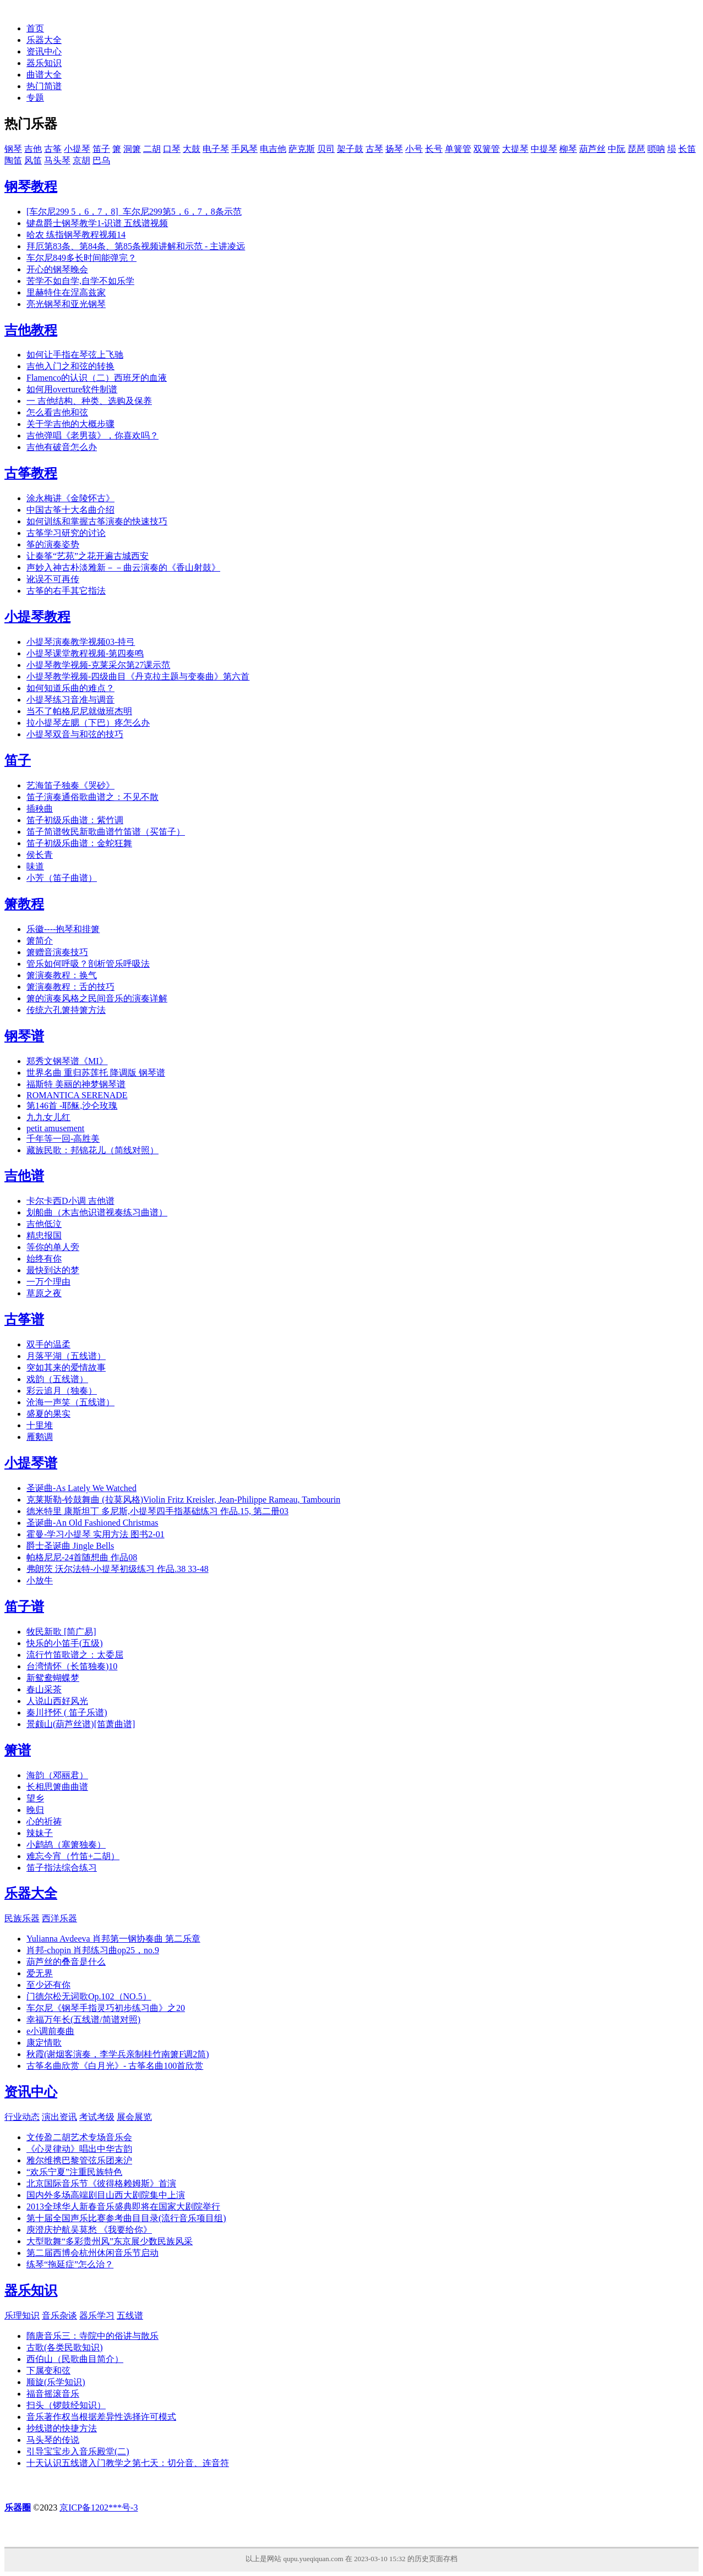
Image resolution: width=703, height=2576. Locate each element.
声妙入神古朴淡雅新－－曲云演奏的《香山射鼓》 (123, 567)
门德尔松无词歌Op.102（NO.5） (88, 1996)
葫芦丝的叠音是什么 (66, 1961)
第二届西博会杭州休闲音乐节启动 (92, 2252)
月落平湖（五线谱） (66, 1356)
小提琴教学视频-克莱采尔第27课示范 (98, 665)
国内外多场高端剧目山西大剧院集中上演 (105, 2195)
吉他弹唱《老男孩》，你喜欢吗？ (92, 435)
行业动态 (22, 2117)
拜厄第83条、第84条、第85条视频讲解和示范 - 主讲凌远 (135, 246)
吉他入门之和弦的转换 (70, 366)
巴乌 (101, 160)
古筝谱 (24, 1319)
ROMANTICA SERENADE (77, 1095)
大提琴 (515, 149)
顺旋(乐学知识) (55, 2382)
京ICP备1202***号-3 (98, 2507)
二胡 (152, 149)
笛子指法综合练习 (61, 1867)
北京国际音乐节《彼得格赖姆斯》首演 (101, 2183)
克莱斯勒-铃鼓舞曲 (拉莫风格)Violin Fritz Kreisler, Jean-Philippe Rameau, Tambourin (183, 1499)
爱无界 (39, 1973)
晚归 (35, 1810)
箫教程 (24, 904)
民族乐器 (22, 1918)
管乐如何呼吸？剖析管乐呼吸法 (88, 963)
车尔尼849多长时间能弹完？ (81, 257)
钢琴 (13, 149)
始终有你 (44, 1258)
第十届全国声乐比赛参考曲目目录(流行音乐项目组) (126, 2218)
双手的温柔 (48, 1344)
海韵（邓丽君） (57, 1775)
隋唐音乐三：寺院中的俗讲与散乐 (92, 2336)
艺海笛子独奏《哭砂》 (70, 785)
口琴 (172, 149)
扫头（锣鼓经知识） (66, 2405)
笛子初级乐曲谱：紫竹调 (74, 820)
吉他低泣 (44, 1224)
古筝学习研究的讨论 (66, 533)
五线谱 (130, 2315)
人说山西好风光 (57, 1701)
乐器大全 (44, 40)
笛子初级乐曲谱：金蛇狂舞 (79, 843)
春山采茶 (44, 1689)
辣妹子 (39, 1833)
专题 (35, 97)
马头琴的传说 (52, 2440)
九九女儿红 (48, 1117)
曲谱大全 (44, 74)
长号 (434, 149)
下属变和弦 (48, 2370)
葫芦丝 (592, 149)
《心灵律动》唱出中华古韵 (79, 2148)
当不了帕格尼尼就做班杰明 (79, 711)
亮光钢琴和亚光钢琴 (66, 304)
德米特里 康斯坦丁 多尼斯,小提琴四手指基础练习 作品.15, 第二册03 (157, 1511)
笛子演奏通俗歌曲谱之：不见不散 (92, 797)
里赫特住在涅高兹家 (66, 292)
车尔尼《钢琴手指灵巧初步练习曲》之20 (105, 2008)
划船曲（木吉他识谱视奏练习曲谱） (96, 1212)
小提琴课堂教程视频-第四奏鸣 (85, 653)
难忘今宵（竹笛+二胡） (72, 1856)
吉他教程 (30, 330)
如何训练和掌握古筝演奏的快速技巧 (96, 521)
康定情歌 (44, 2042)
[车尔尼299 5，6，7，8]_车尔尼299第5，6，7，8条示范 (134, 211)
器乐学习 (97, 2315)
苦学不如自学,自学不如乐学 (80, 281)
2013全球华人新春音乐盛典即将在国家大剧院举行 (123, 2206)
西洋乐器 (59, 1918)
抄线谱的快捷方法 (61, 2428)
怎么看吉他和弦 (57, 412)
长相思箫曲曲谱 (57, 1786)
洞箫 (132, 149)
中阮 (616, 149)
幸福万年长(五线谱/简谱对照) (83, 2019)
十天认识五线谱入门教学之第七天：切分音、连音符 (127, 2463)
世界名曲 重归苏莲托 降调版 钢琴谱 (95, 1072)
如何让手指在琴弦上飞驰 (74, 354)
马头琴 (57, 160)
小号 (414, 149)
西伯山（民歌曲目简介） (74, 2359)
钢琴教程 (30, 186)
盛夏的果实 (48, 1413)
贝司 (326, 149)
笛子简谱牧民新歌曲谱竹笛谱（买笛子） (105, 831)
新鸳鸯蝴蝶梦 (52, 1677)
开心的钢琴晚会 (57, 269)
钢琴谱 (24, 1036)
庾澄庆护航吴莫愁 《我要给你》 (89, 2229)
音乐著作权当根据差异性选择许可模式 (101, 2416)
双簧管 (486, 149)
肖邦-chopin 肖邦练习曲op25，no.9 (92, 1950)
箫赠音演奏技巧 (57, 952)
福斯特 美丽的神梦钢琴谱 (76, 1084)
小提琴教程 (37, 617)
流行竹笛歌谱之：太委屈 (74, 1654)
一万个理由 (48, 1281)
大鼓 (191, 149)
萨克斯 (301, 149)
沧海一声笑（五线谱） (70, 1402)
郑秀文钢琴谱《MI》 (67, 1061)
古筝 (53, 149)
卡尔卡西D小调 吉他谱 (70, 1200)
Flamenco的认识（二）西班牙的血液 (96, 377)
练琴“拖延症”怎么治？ (69, 2264)
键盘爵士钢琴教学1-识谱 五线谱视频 (97, 223)
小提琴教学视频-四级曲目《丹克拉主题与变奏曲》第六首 (137, 676)
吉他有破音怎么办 (61, 447)
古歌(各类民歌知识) (64, 2347)
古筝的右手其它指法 (66, 590)
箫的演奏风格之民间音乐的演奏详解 (96, 998)
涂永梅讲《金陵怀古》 (70, 498)
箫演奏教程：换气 (61, 975)
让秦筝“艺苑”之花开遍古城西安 (87, 556)
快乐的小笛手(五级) (64, 1643)
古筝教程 (30, 473)
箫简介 (39, 940)
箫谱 (17, 1750)
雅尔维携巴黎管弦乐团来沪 (79, 2160)
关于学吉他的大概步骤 (70, 424)
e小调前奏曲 (50, 2031)
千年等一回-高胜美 (63, 1138)
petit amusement (55, 1128)
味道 (35, 866)
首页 (35, 28)
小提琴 (77, 149)
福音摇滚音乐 (52, 2393)
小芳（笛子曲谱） (61, 878)
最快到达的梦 (52, 1270)
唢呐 (656, 149)
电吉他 (273, 149)
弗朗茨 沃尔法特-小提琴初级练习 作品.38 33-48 (117, 1569)
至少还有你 (48, 1984)
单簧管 (458, 149)
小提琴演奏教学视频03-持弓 (80, 641)
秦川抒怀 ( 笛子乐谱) (66, 1712)
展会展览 (134, 2117)
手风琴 (244, 149)
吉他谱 (24, 1176)
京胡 (81, 160)
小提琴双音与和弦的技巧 (74, 734)
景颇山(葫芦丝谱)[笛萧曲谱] (80, 1724)
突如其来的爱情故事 (66, 1367)
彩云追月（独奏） (61, 1390)
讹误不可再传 (52, 579)
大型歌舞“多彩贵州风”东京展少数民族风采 (109, 2241)
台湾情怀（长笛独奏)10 (71, 1666)
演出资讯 (59, 2117)
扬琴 (394, 149)
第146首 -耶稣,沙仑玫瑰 (71, 1105)
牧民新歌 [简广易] (61, 1631)
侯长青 (39, 854)
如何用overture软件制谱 (71, 389)
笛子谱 (24, 1606)
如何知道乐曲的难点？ (70, 688)
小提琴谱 (30, 1463)
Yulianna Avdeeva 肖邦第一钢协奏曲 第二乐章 (113, 1938)
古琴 (374, 149)
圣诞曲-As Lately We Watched (81, 1488)
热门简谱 (44, 86)
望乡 (35, 1798)
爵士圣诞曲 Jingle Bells (70, 1545)
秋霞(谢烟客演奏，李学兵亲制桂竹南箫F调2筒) (117, 2054)
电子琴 (216, 149)
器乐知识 (44, 63)
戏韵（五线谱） (57, 1379)
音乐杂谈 (59, 2315)
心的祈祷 (44, 1821)
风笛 (33, 160)
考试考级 (97, 2117)
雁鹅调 (39, 1437)
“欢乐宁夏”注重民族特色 (74, 2172)
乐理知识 (22, 2315)
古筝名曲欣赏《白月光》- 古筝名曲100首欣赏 (114, 2065)
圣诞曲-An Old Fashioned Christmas (92, 1522)
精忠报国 (44, 1235)
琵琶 (636, 149)
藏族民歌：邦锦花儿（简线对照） (92, 1150)
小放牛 (39, 1580)
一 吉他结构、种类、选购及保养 (89, 400)
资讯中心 (44, 51)
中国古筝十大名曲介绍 (70, 509)
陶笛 (13, 160)
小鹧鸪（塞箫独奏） (66, 1844)
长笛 (687, 149)
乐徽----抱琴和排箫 (63, 929)
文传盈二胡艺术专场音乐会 (79, 2137)
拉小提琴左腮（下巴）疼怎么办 (88, 722)
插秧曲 (39, 808)
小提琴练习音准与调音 (70, 699)
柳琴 (568, 149)
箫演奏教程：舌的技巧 (70, 986)
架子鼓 (350, 149)
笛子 (101, 149)
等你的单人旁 (52, 1247)
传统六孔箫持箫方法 (66, 1010)
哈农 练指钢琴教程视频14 (76, 234)
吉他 (33, 149)
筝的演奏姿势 (52, 544)
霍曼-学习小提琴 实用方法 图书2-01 (95, 1534)
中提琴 (544, 149)
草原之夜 (44, 1293)
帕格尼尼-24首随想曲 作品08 (81, 1557)
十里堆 (39, 1425)
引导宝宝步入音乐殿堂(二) (77, 2451)
